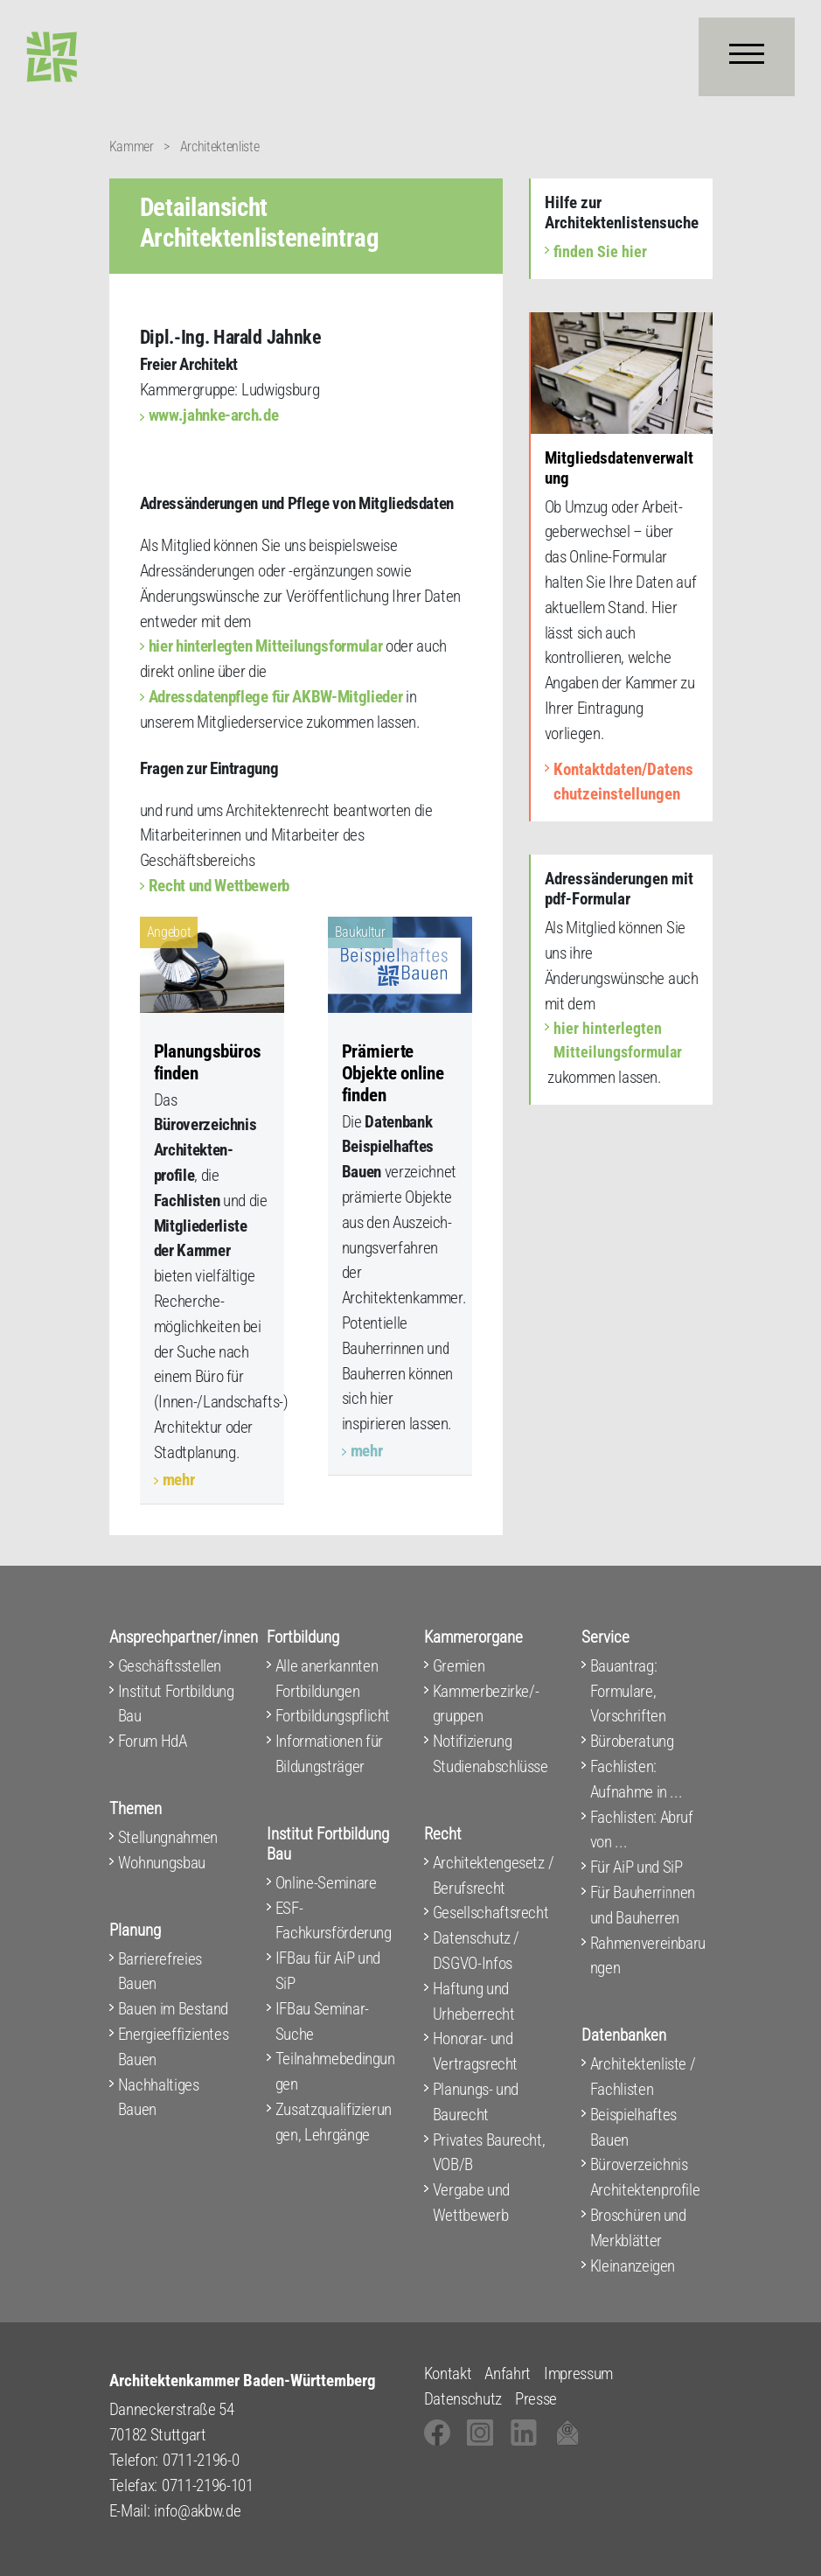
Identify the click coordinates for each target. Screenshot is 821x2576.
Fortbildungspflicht (333, 1716)
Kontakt (448, 2373)
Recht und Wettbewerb (219, 886)
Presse (536, 2399)
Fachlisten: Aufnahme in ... (636, 1779)
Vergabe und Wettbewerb (471, 2202)
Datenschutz (463, 2399)
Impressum (578, 2373)
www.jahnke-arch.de (214, 415)
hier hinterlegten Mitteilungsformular (266, 646)
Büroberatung (632, 1741)
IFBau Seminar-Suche (322, 2021)
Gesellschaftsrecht (491, 1912)
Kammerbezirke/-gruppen (486, 1704)
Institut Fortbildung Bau (176, 1704)
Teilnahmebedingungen (335, 2071)
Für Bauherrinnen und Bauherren (643, 1905)
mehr (179, 1480)
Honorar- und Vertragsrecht (475, 2051)
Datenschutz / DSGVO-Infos (476, 1950)
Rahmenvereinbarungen (648, 1956)
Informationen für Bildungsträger (329, 1754)
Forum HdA (152, 1741)
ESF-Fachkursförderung (333, 1921)
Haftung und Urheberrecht (474, 2001)
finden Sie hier (600, 251)
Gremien (459, 1666)
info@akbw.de (197, 2511)
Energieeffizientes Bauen (173, 2047)
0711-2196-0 (201, 2460)
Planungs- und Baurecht (476, 2102)
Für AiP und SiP (636, 1867)
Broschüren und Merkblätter (638, 2228)
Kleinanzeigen (633, 2266)
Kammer (131, 146)
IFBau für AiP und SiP (327, 1970)
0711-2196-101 (208, 2485)
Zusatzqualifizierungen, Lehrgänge (334, 2122)
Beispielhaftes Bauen (633, 2127)
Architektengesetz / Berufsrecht (493, 1875)
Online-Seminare (326, 1883)
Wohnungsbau (161, 1863)
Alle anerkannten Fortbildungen (327, 1678)
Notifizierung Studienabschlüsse (490, 1754)
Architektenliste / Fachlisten (643, 2076)
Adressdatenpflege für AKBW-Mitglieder (276, 697)
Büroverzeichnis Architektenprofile (645, 2177)
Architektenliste (220, 146)
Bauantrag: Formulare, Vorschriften (628, 1691)
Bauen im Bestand (173, 2009)
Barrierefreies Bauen (160, 1971)
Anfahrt (507, 2373)
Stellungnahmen (168, 1837)
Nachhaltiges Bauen (158, 2097)
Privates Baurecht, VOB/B (489, 2152)
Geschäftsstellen (170, 1666)
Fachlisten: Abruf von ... (641, 1830)
